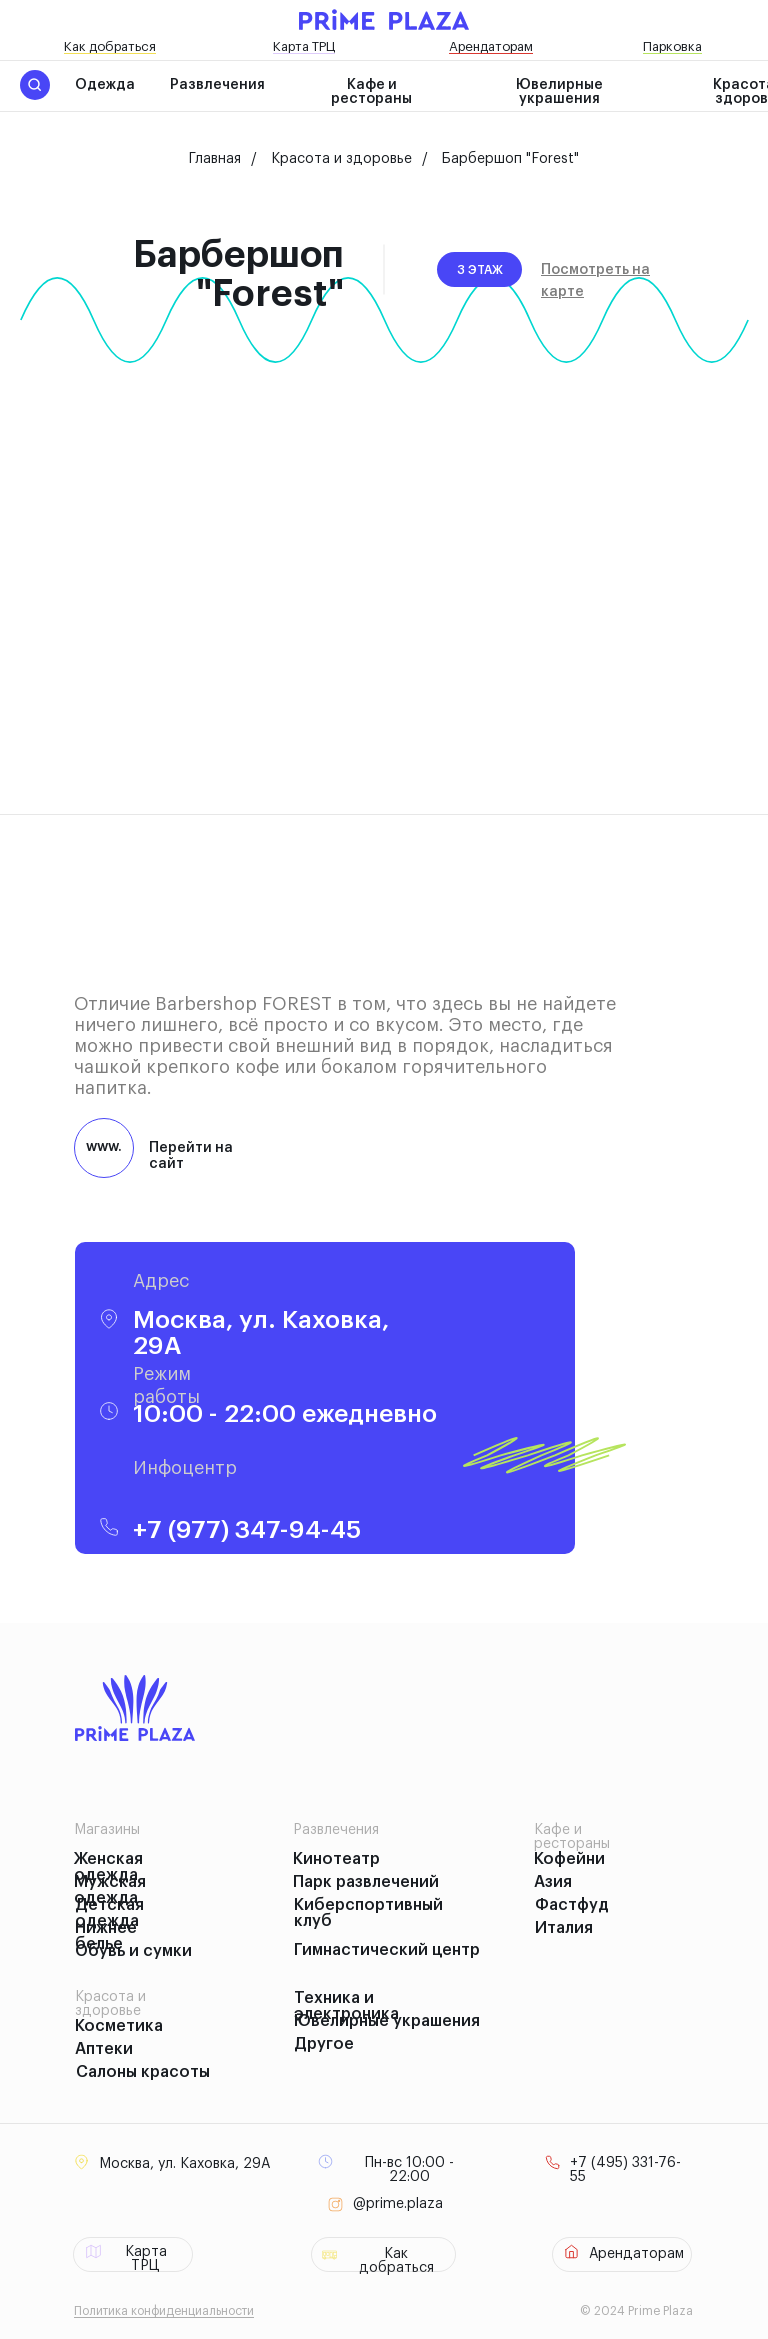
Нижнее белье (106, 1936)
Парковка (672, 46)
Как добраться (110, 46)
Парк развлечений (366, 1882)
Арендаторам (491, 46)
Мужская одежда (110, 1890)
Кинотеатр (336, 1859)
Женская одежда (108, 1867)
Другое (324, 2044)
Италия (564, 1928)
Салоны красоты (143, 2072)
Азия (553, 1882)
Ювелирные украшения (559, 92)
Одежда (105, 85)
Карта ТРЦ (304, 46)
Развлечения (217, 85)
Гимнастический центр (387, 1950)
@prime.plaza (398, 2204)
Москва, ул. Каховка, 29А (184, 2164)
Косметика (119, 2026)
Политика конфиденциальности (164, 2311)
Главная (215, 159)
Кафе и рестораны (371, 92)
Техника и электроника (346, 2006)
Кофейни (569, 1859)
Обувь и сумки (133, 1951)
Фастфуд (572, 1905)
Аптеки (104, 2049)
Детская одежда (109, 1913)
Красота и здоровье (341, 159)
